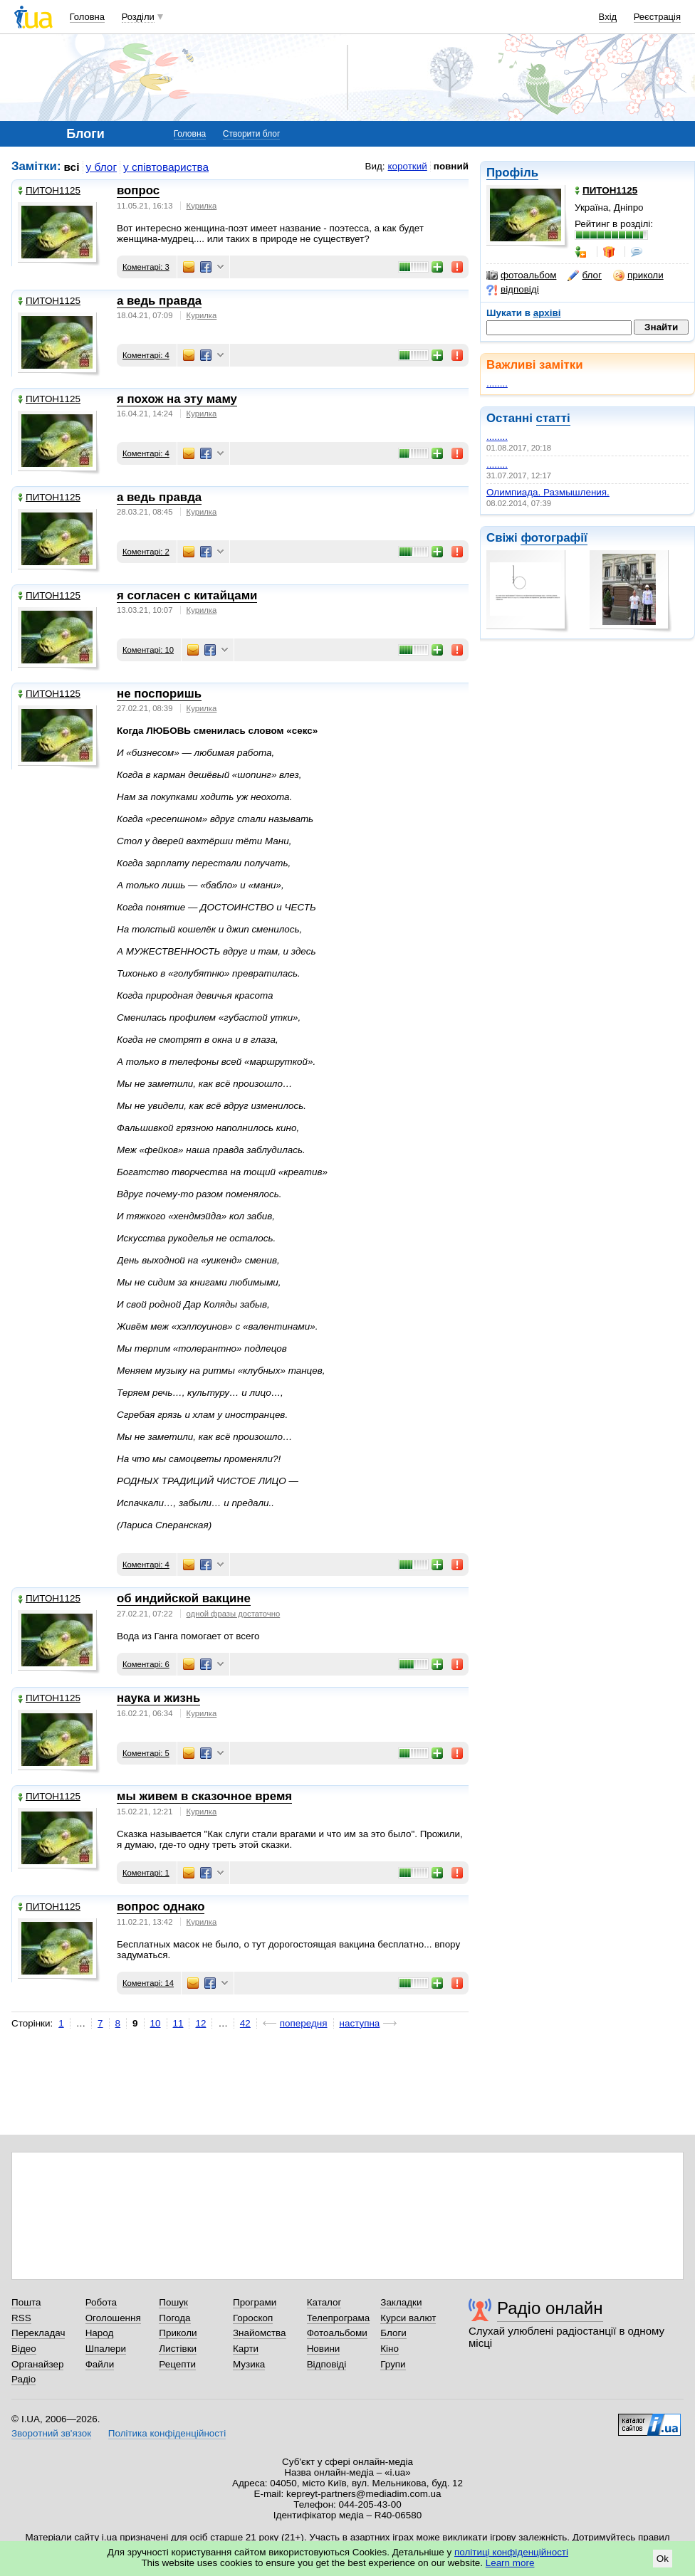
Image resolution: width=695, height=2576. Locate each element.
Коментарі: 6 (145, 1664)
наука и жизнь (158, 1698)
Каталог (324, 2302)
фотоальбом (521, 275)
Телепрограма (338, 2318)
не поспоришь (159, 693)
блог (584, 275)
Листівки (178, 2348)
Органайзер (37, 2364)
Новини (323, 2348)
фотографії (554, 538)
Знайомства (259, 2333)
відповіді (512, 289)
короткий (407, 166)
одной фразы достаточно (234, 1613)
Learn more (510, 2562)
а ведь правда (159, 300)
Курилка (202, 205)
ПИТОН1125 (49, 190)
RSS (21, 2318)
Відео (23, 2348)
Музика (249, 2364)
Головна (87, 16)
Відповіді (327, 2364)
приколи (638, 275)
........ (497, 383)
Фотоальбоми (337, 2333)
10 (155, 2023)
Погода (174, 2318)
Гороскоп (253, 2318)
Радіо (23, 2379)
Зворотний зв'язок (51, 2433)
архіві (547, 312)
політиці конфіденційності (511, 2552)
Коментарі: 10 (148, 650)
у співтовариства (166, 167)
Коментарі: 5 (145, 1753)
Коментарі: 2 (145, 551)
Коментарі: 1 (145, 1872)
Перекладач (38, 2333)
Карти (245, 2348)
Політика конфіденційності (167, 2433)
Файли (100, 2364)
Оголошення (113, 2318)
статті (553, 418)
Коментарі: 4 (145, 355)
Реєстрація (657, 16)
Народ (99, 2333)
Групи (392, 2364)
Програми (254, 2302)
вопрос (138, 190)
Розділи (138, 16)
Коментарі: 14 (148, 1983)
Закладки (401, 2302)
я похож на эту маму (177, 399)
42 (245, 2023)
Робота (101, 2302)
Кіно (389, 2348)
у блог (101, 167)
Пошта (26, 2302)
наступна (360, 2023)
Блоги (393, 2333)
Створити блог (252, 134)
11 (178, 2023)
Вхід (608, 16)
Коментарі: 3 (145, 267)
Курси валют (408, 2318)
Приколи (178, 2333)
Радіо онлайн (550, 2308)
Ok (663, 2558)
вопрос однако (160, 1906)
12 (200, 2023)
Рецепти (177, 2364)
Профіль (512, 172)
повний (451, 166)
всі (72, 167)
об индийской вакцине (184, 1598)
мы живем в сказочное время (204, 1796)
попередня (304, 2023)
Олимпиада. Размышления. (548, 492)
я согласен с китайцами (187, 595)
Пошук (173, 2302)
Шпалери (105, 2348)
